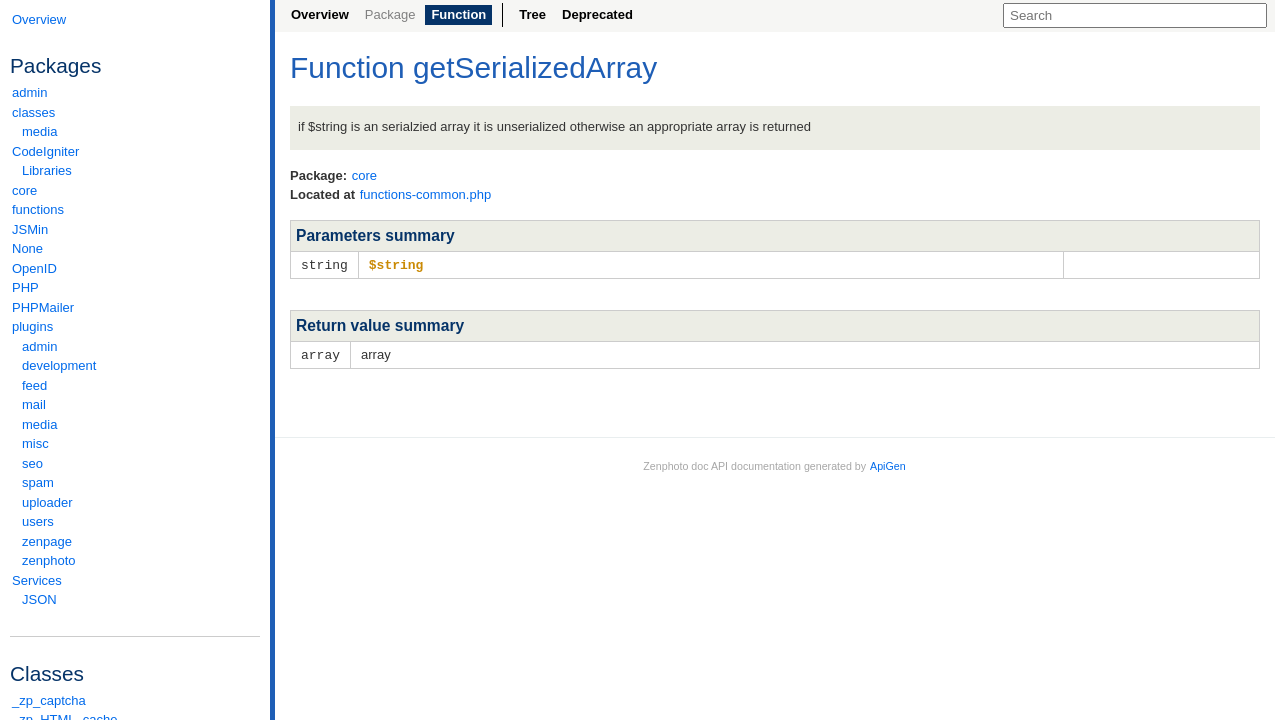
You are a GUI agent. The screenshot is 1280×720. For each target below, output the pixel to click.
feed (34, 385)
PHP (25, 287)
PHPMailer (43, 307)
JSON (39, 599)
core (24, 190)
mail (34, 404)
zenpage (47, 541)
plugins (135, 326)
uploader (47, 502)
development (59, 365)
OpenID (34, 268)
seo (32, 463)
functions (38, 209)
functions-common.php (426, 194)
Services (135, 580)
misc (35, 443)
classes (135, 112)
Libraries (47, 170)
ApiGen (888, 464)
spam (38, 482)
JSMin (30, 229)
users (38, 521)
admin (29, 92)
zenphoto (140, 560)
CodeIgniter (135, 151)
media (39, 131)
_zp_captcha (49, 700)
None (27, 248)
